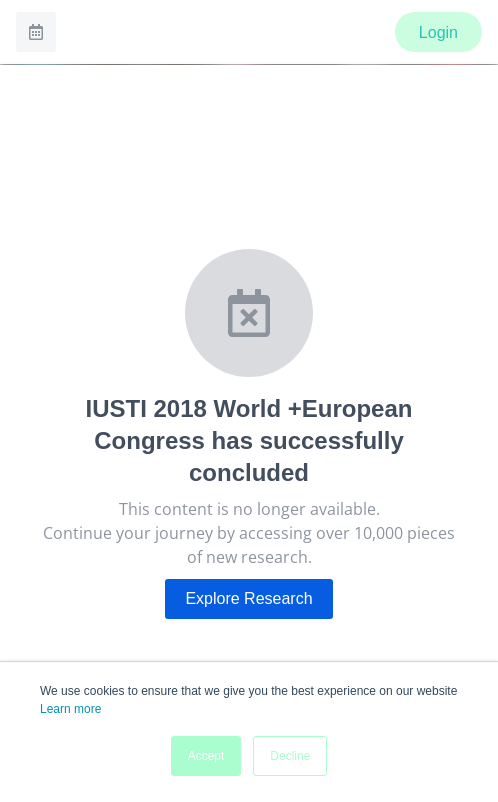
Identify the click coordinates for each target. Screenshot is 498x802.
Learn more (70, 709)
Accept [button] (206, 756)
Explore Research (248, 598)
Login (438, 32)
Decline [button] (290, 756)
